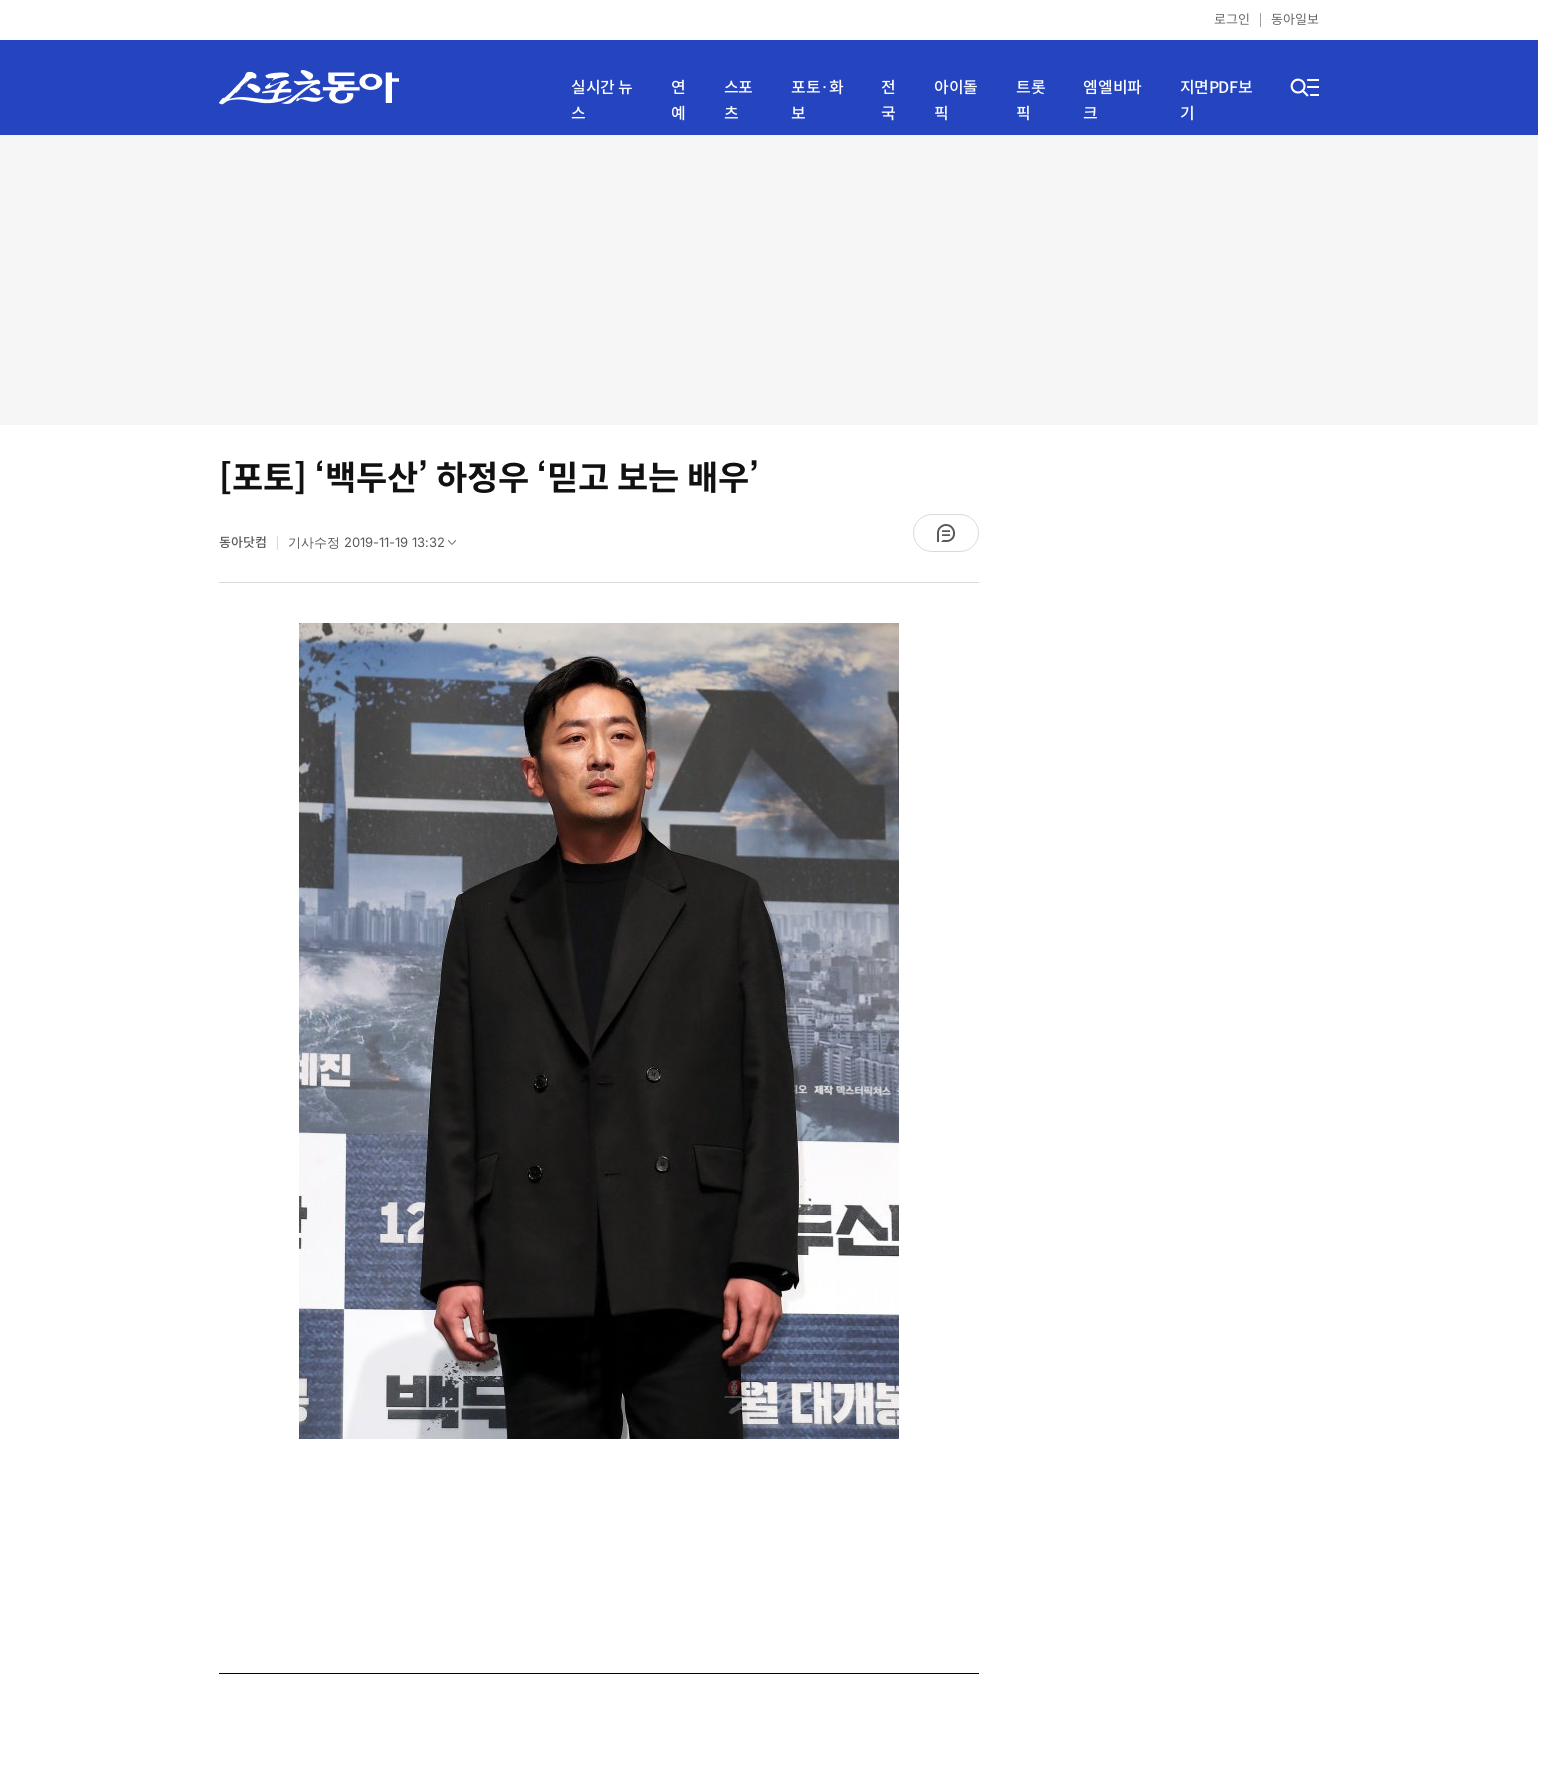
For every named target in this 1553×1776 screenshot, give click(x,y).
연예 (678, 100)
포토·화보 (817, 100)
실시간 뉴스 (602, 100)
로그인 (1232, 19)
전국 (888, 100)
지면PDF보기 (1216, 100)
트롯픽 (1030, 100)
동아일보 (1295, 19)
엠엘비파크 (1112, 100)
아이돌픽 (956, 100)
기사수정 (378, 547)
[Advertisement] (769, 280)
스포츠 (738, 100)
